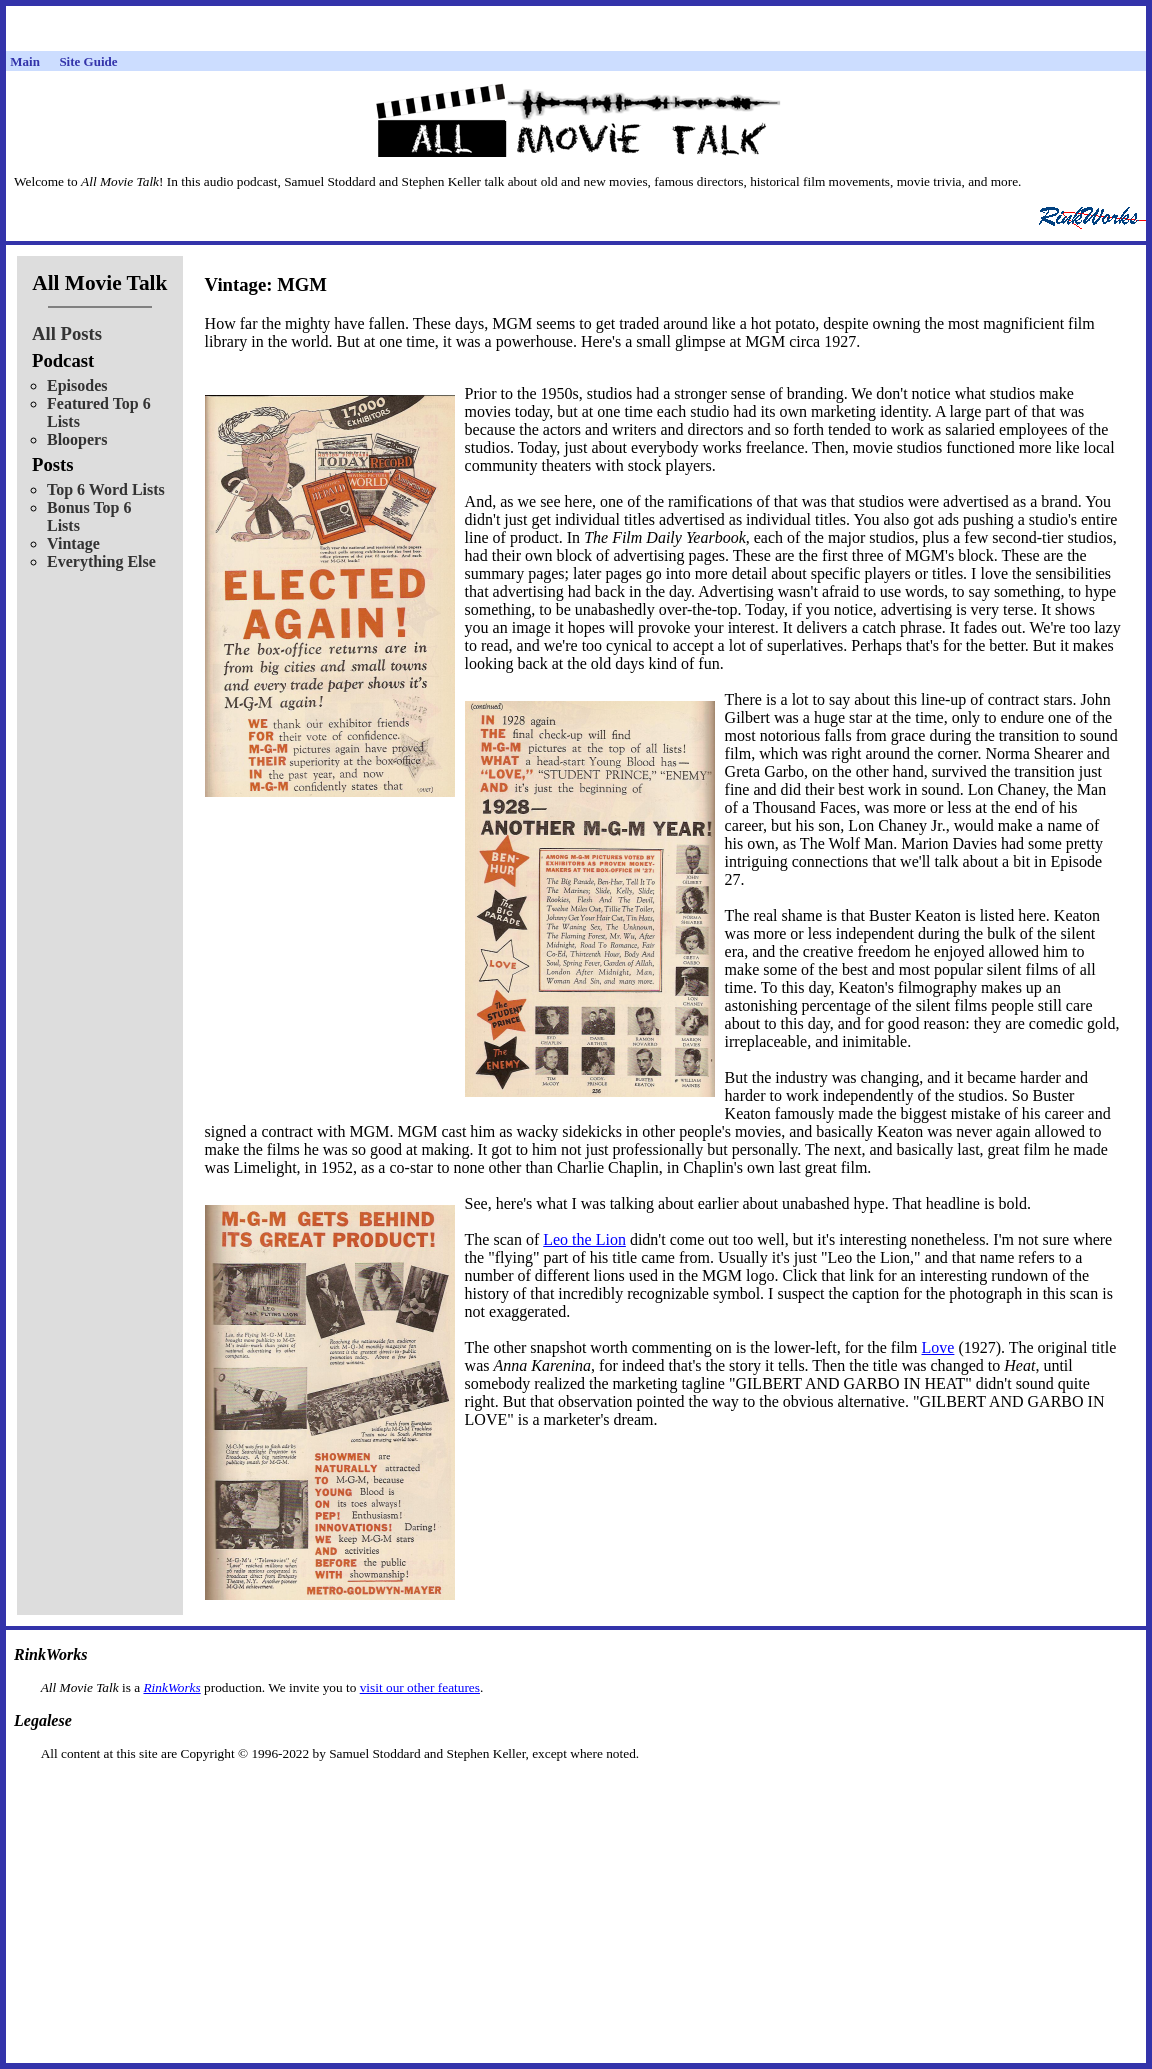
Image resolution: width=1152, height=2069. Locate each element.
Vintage (73, 543)
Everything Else (101, 561)
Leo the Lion (584, 1239)
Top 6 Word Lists (106, 489)
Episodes (77, 385)
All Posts (67, 333)
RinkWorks (171, 1687)
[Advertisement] (576, 1793)
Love (938, 1347)
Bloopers (77, 439)
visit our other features (420, 1687)
